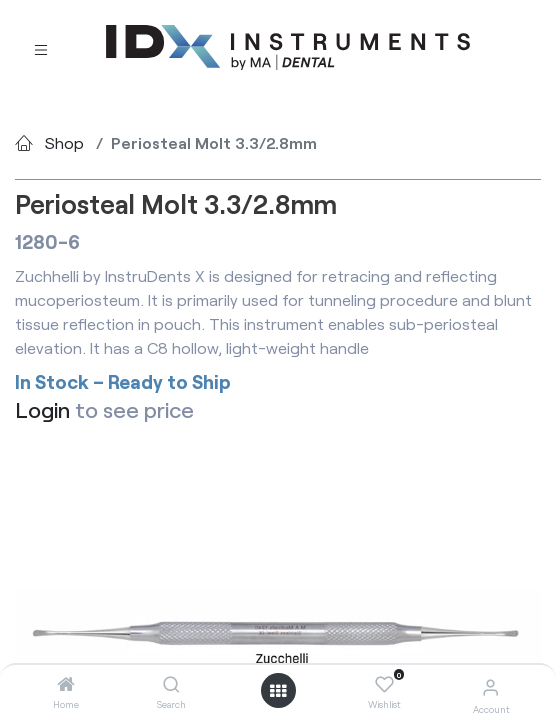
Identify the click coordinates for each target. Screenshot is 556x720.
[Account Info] (490, 686)
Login (42, 409)
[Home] (66, 684)
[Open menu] (278, 691)
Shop (64, 142)
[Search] (171, 684)
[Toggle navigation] (41, 47)
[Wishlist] (384, 685)
